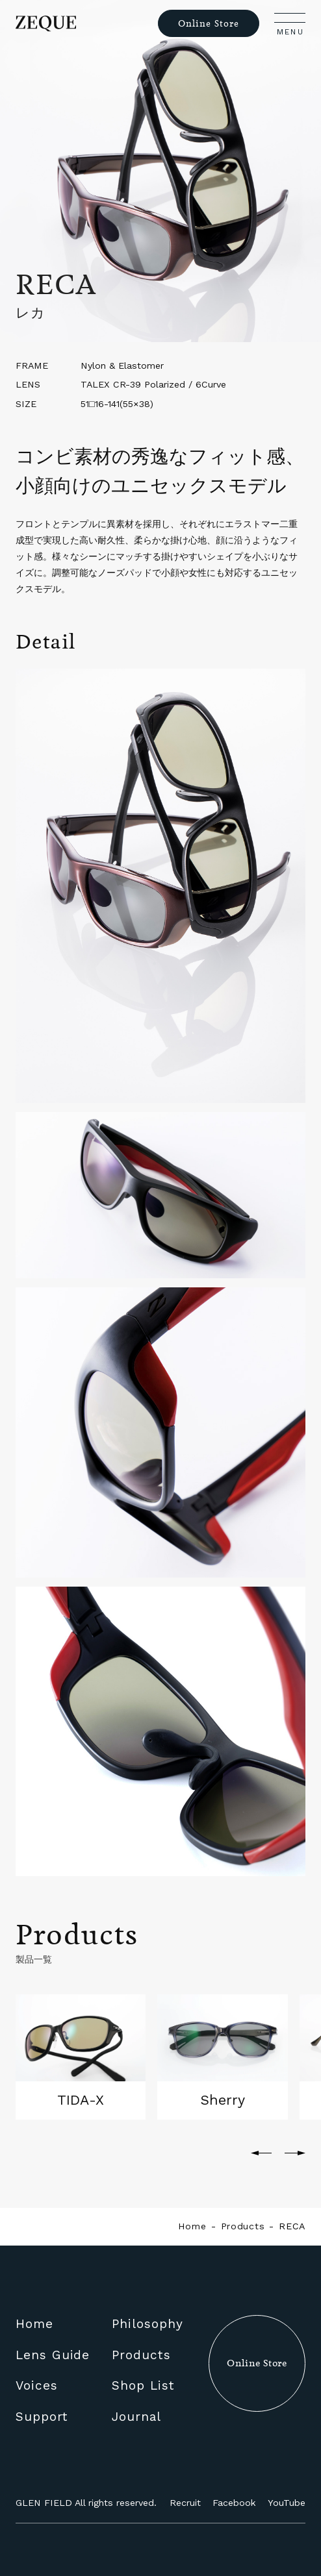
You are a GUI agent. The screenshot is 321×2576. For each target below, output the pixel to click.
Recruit (185, 2502)
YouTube (286, 2502)
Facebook (234, 2502)
